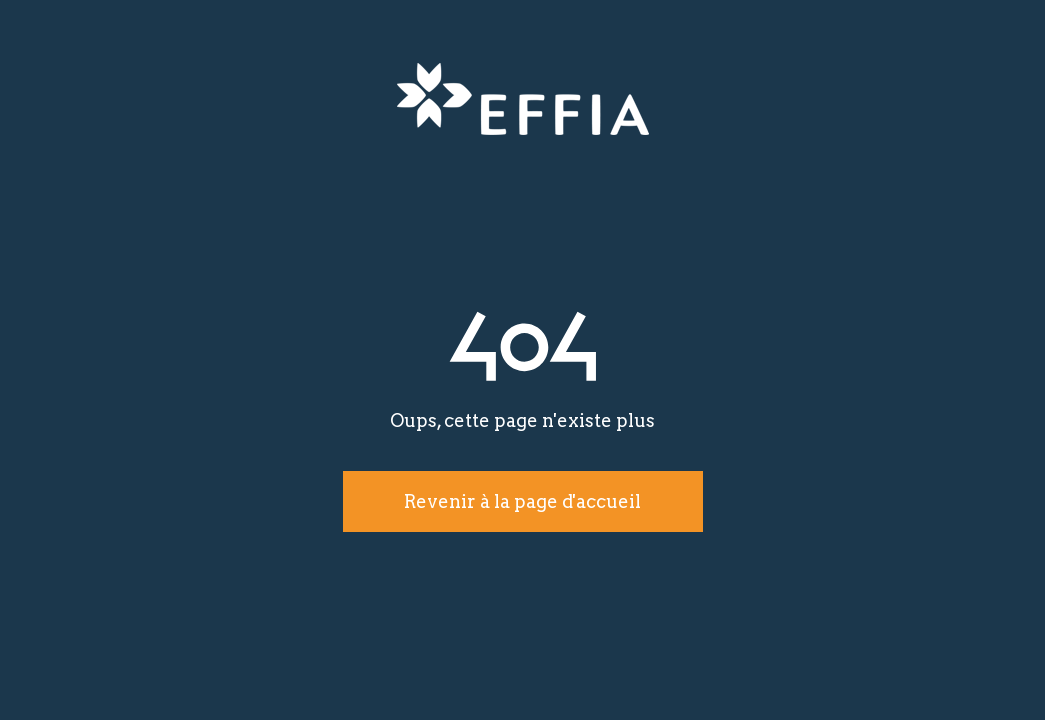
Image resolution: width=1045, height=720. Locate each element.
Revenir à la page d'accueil (522, 501)
